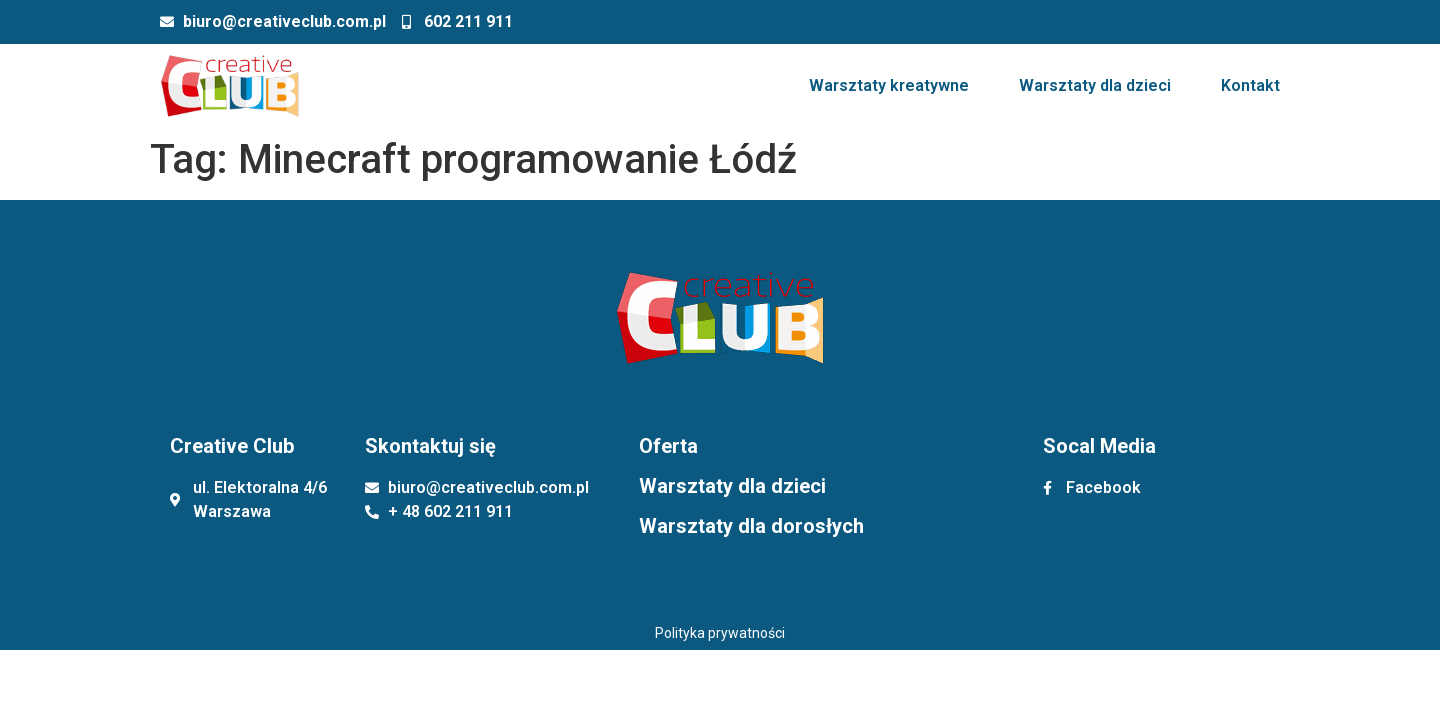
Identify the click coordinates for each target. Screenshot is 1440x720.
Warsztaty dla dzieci (1095, 85)
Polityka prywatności (720, 633)
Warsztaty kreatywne (889, 85)
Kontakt (1250, 85)
